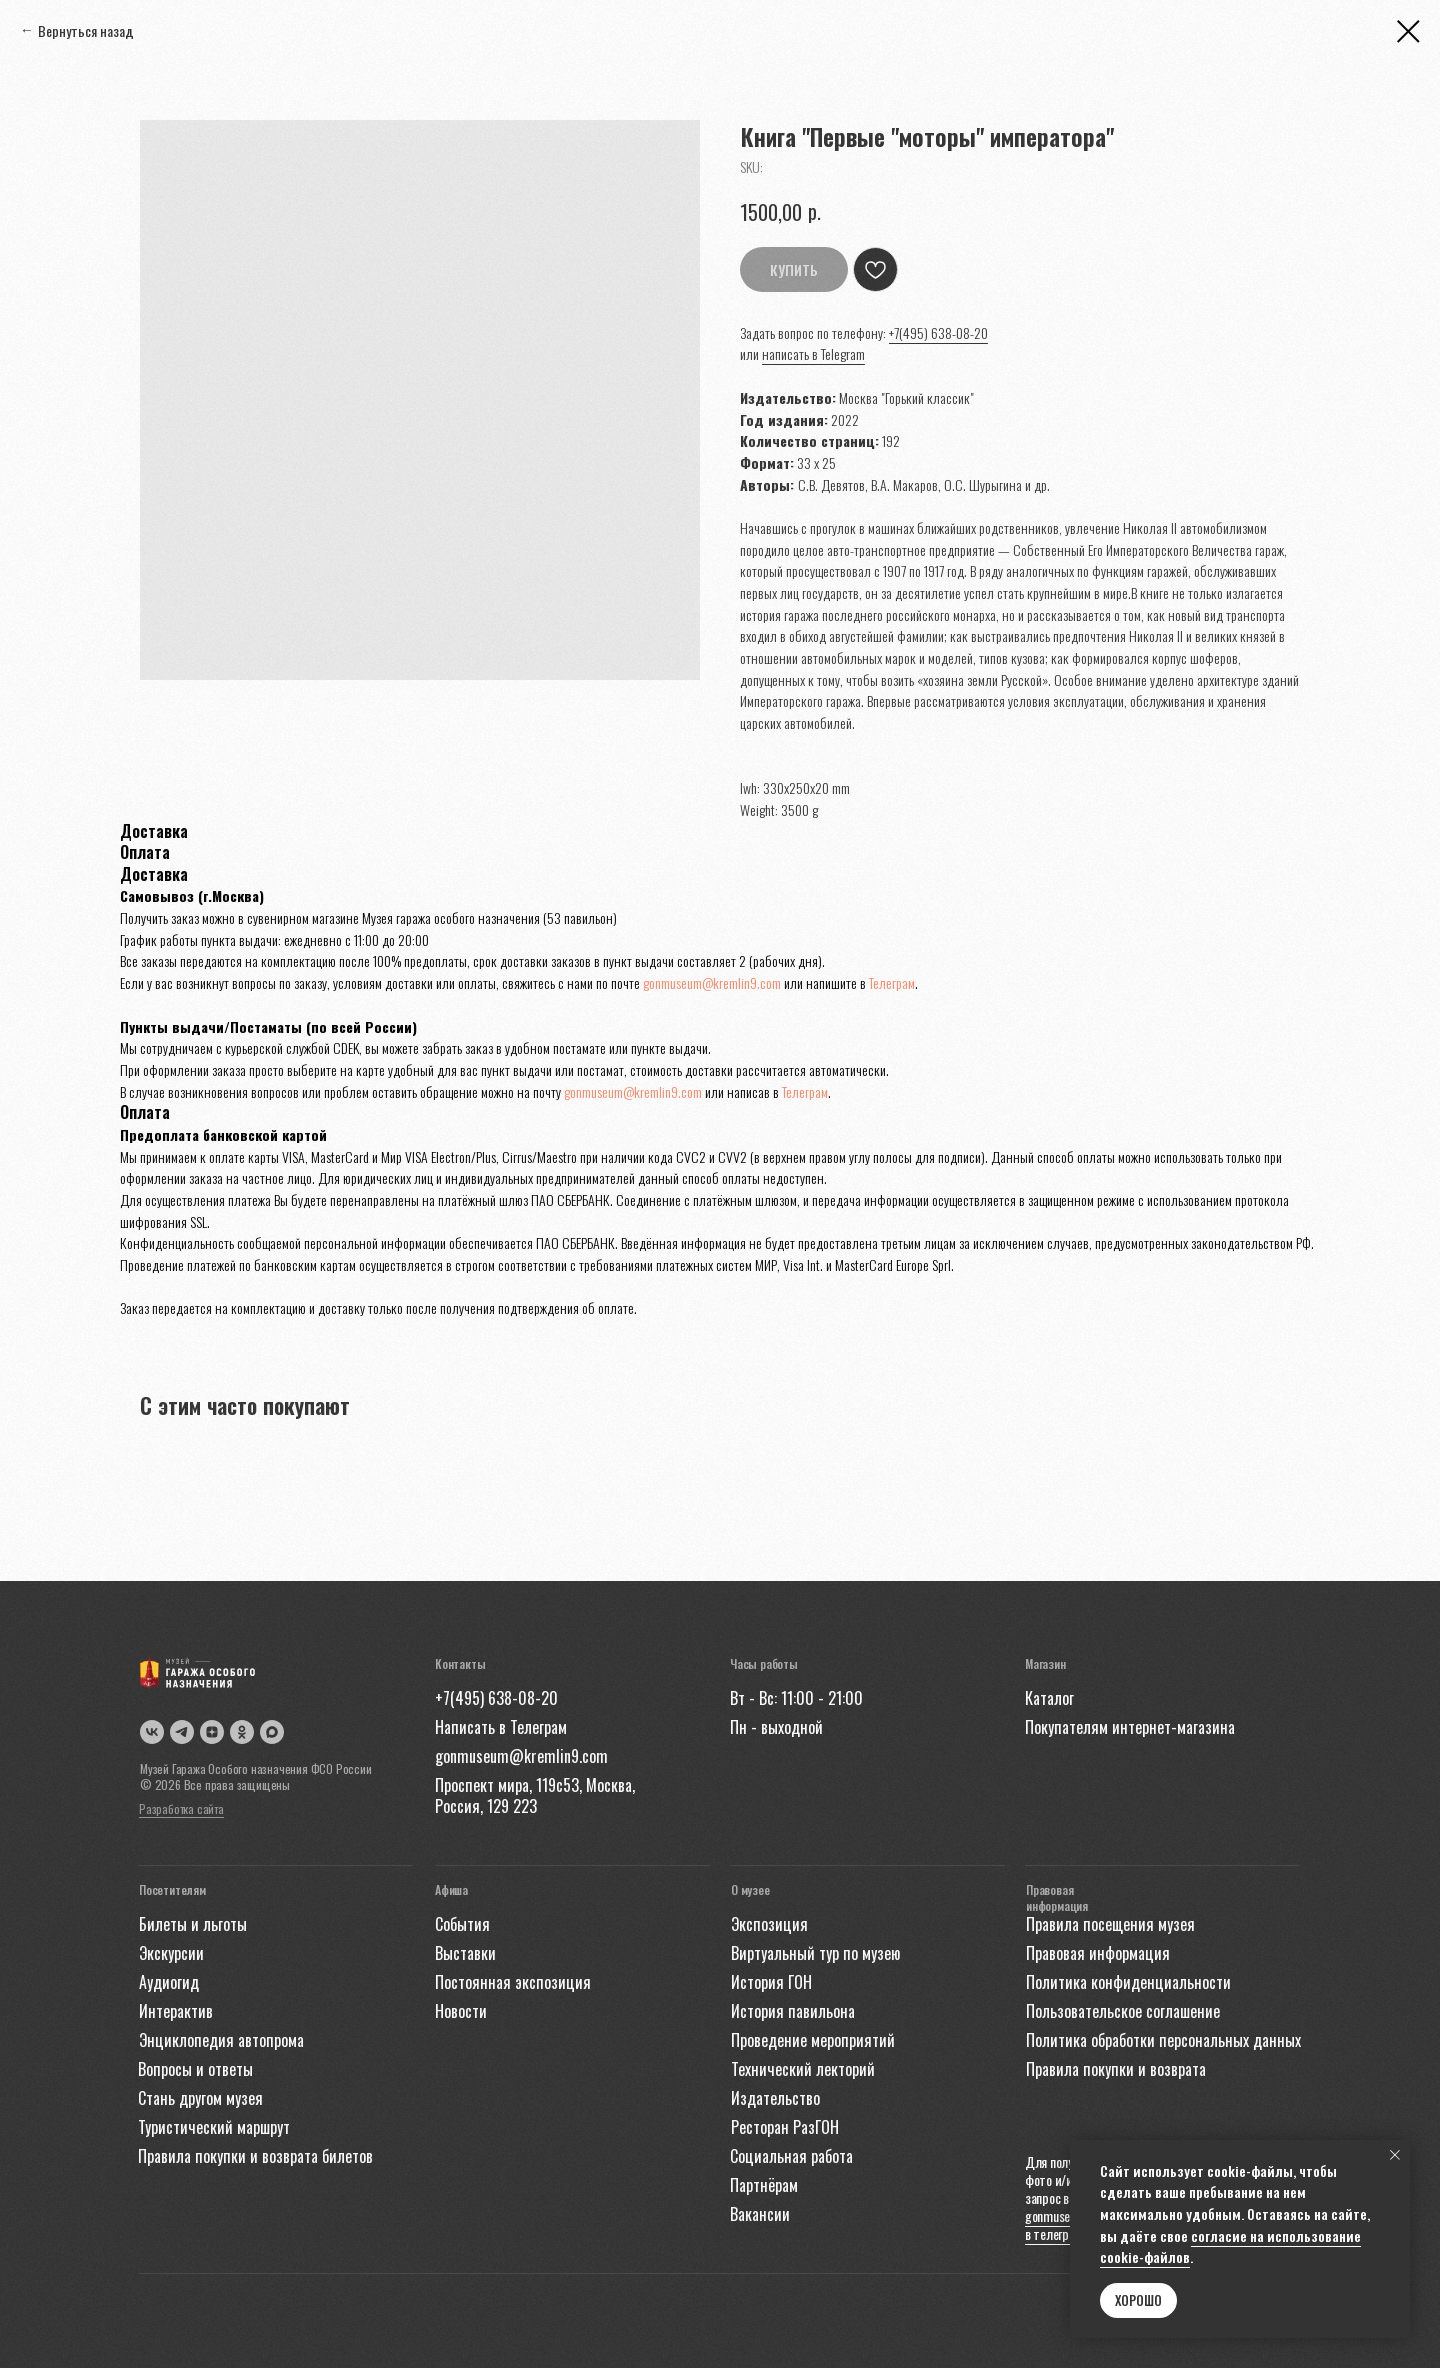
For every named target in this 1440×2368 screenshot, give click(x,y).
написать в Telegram (813, 353)
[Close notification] (1395, 2155)
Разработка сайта (181, 1808)
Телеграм (892, 982)
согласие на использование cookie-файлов (1230, 2246)
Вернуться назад (86, 30)
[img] (272, 1732)
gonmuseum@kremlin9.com (712, 982)
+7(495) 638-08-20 (938, 332)
